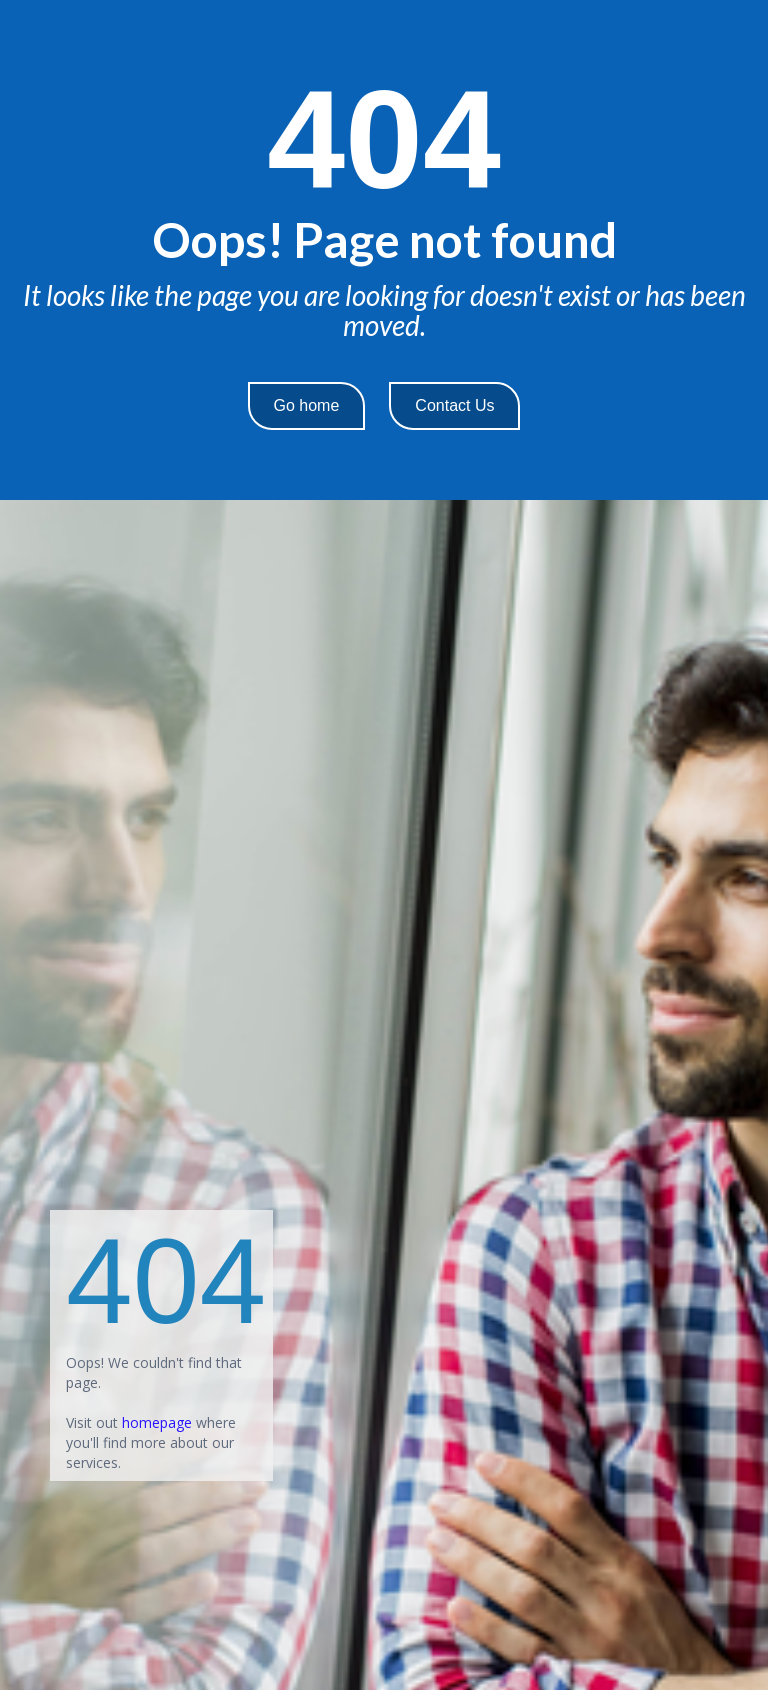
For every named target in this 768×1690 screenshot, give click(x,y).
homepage (157, 1422)
